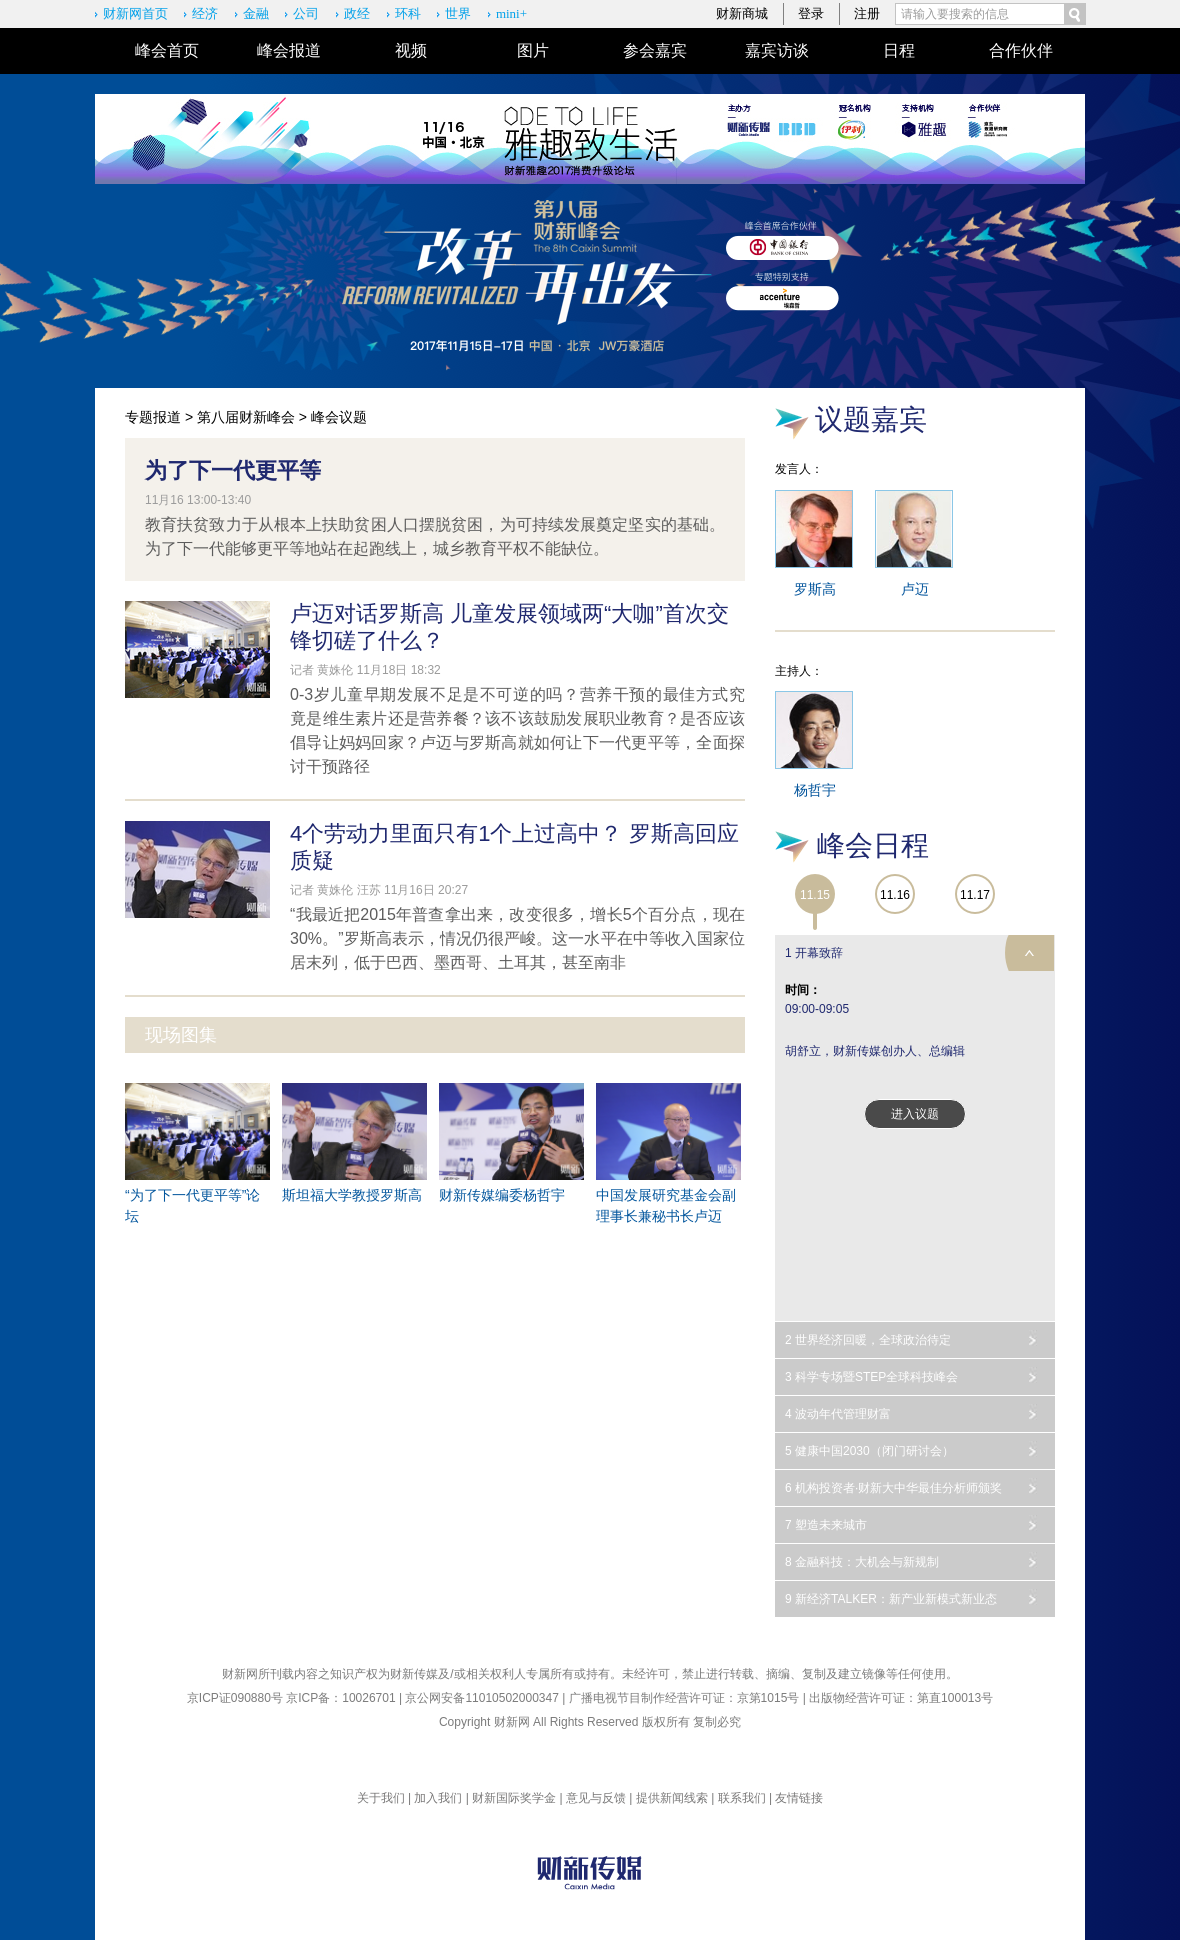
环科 (408, 13)
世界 (458, 13)
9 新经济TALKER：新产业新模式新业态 (891, 1599)
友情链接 (799, 1798)
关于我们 (381, 1798)
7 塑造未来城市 (826, 1525)
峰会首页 (167, 50)
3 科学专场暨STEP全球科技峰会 (871, 1377)
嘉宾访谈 (777, 50)
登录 (811, 13)
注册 (867, 13)
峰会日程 (873, 845)
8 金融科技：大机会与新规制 (862, 1562)
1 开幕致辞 (814, 953)
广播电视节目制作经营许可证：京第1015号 (684, 1698)
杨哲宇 (815, 790)
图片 (533, 50)
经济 (205, 13)
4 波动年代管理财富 (838, 1414)
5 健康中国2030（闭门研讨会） (869, 1451)
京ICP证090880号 (235, 1698)
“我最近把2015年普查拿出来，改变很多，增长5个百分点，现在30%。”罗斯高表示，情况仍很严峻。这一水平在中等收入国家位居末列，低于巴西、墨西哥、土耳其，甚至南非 (517, 938)
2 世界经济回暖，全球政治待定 (868, 1340)
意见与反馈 (596, 1798)
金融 (256, 13)
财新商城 (742, 13)
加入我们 (438, 1798)
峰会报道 (289, 50)
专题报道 (153, 417)
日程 (899, 50)
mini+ (511, 13)
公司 (306, 13)
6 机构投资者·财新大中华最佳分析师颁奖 (893, 1488)
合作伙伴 (1021, 50)
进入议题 (915, 1114)
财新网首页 (135, 13)
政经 (357, 13)
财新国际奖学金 (514, 1798)
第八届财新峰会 (246, 417)
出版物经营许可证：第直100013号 (901, 1698)
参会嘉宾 (655, 50)
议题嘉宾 (871, 419)
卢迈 (915, 589)
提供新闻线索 (672, 1798)
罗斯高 (815, 589)
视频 (411, 50)
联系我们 (742, 1798)
